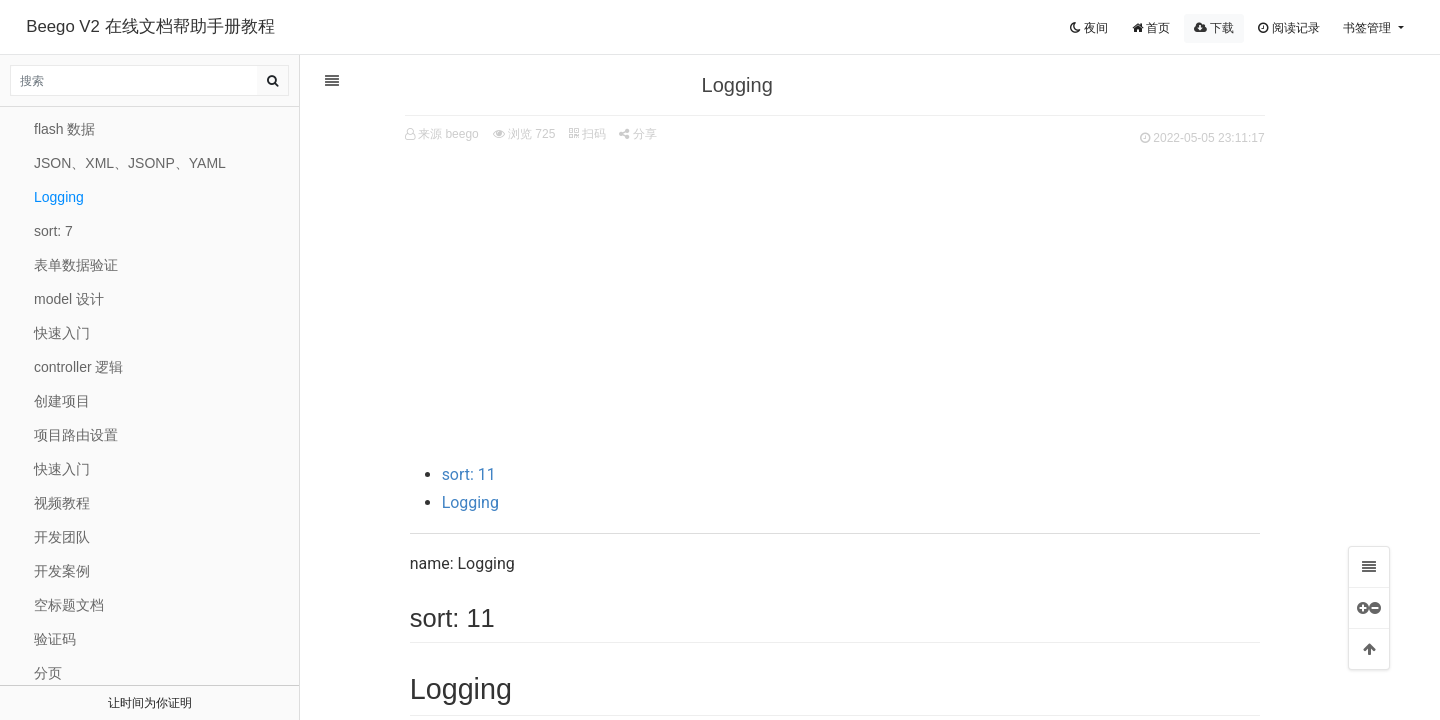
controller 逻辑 (78, 367)
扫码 (613, 134)
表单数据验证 (76, 265)
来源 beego (473, 134)
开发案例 (62, 571)
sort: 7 (53, 231)
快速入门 (62, 333)
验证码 (55, 639)
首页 (1151, 28)
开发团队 (62, 537)
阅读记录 (1288, 28)
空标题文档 (69, 605)
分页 (48, 673)
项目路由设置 (76, 435)
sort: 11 (494, 474)
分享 (663, 134)
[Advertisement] (860, 301)
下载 (1214, 28)
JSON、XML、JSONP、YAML (130, 163)
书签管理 (1368, 28)
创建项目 (62, 401)
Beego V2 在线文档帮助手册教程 (150, 26)
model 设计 (69, 299)
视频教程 (62, 503)
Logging (495, 502)
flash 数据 (64, 129)
